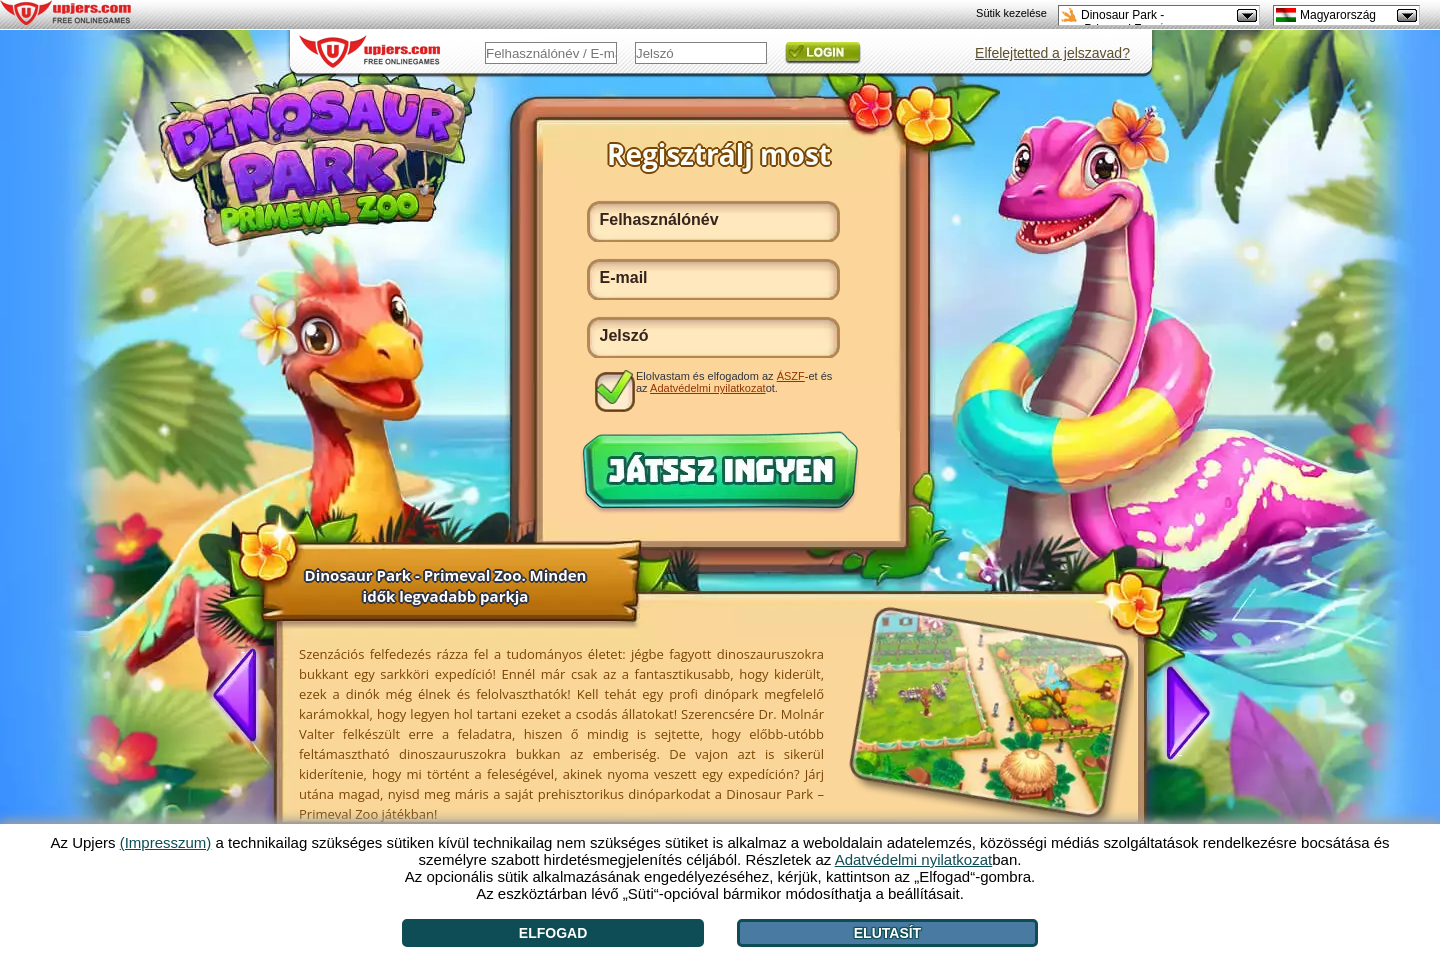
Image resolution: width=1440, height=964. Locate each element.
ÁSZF (791, 376)
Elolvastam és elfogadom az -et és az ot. (734, 382)
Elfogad (553, 933)
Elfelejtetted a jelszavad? (1052, 53)
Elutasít (887, 933)
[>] (1180, 711)
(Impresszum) (166, 842)
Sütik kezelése (1011, 13)
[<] (243, 697)
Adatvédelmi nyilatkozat (708, 388)
